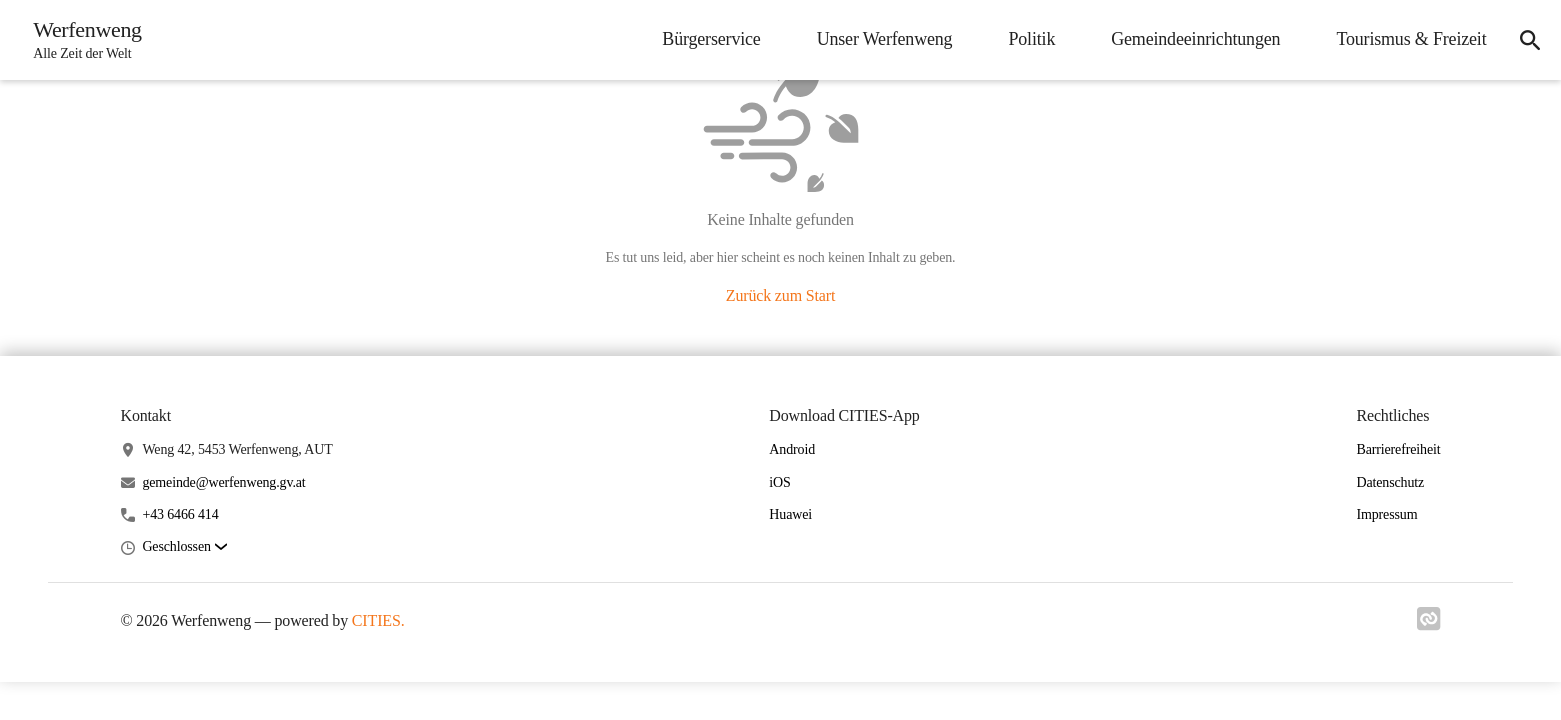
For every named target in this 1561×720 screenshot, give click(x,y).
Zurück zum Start (780, 295)
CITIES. (378, 620)
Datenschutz (1390, 482)
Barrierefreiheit (1398, 449)
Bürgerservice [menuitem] (706, 39)
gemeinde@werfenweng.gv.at (223, 482)
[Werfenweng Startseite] (84, 40)
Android (792, 449)
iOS (779, 482)
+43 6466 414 (180, 514)
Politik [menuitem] (1026, 39)
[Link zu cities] (1429, 625)
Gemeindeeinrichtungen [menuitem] (1190, 39)
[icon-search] (1527, 40)
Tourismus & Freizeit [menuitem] (1406, 39)
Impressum (1386, 514)
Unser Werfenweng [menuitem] (879, 39)
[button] (184, 547)
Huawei (790, 514)
